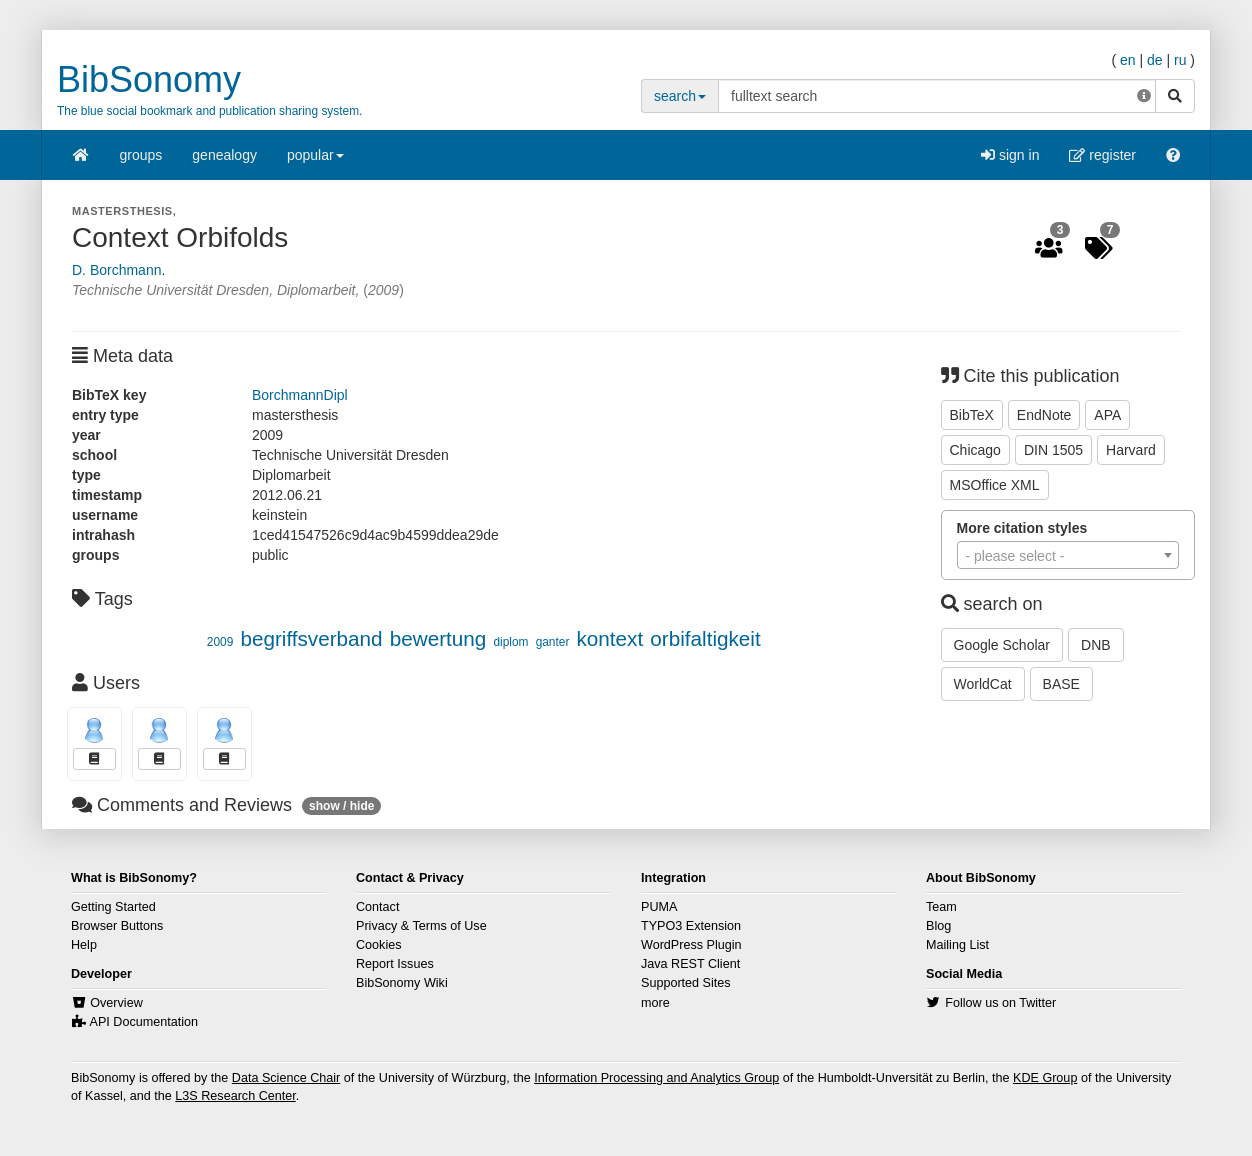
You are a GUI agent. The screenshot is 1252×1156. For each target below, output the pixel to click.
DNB (1096, 645)
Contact (377, 907)
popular (315, 161)
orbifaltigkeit (705, 638)
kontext (609, 638)
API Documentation (144, 1022)
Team (941, 907)
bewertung (438, 638)
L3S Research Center (235, 1096)
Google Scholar (1002, 645)
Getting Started (113, 907)
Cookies (379, 945)
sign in (1010, 155)
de (1155, 60)
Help (84, 945)
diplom (510, 642)
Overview (116, 1003)
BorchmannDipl (300, 395)
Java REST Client (690, 964)
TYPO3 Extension (691, 926)
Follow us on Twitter (1000, 1003)
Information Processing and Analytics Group (656, 1078)
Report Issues (395, 964)
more (655, 1003)
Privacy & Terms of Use (421, 926)
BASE (1061, 684)
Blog (938, 926)
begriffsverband (311, 638)
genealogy (224, 155)
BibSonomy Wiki (402, 983)
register (1102, 155)
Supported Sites (686, 983)
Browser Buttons (117, 926)
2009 (220, 642)
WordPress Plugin (691, 945)
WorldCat (983, 684)
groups (141, 155)
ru (1180, 60)
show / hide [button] (341, 806)
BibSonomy (149, 79)
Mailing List (957, 945)
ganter (553, 642)
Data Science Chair (286, 1078)
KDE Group (1045, 1078)
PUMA (659, 907)
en (1128, 60)
